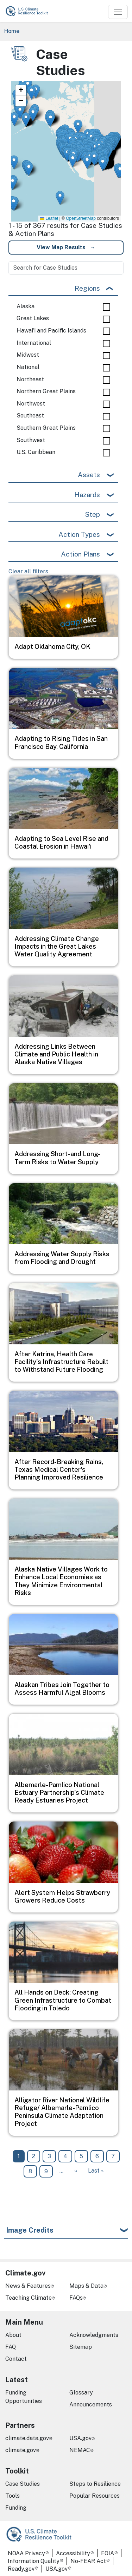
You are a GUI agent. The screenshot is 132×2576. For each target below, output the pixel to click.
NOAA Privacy (26, 2553)
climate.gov (20, 2450)
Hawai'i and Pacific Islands (51, 331)
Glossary (81, 2392)
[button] (25, 119)
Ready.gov (21, 2568)
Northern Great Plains (46, 391)
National (28, 367)
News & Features (28, 2285)
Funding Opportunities (23, 2396)
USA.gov (80, 2438)
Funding (15, 2507)
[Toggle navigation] (118, 12)
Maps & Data (86, 2285)
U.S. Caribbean (36, 452)
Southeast (30, 416)
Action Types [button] (79, 534)
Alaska (25, 306)
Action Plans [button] (80, 554)
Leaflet (49, 218)
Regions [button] (87, 288)
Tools (12, 2495)
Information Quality (33, 2561)
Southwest (31, 440)
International (34, 343)
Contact (16, 2359)
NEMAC (79, 2450)
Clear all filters (28, 571)
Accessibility (73, 2553)
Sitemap (80, 2347)
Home (11, 31)
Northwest (31, 404)
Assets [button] (89, 475)
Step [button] (92, 514)
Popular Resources (94, 2495)
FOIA (107, 2553)
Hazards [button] (87, 495)
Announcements (90, 2404)
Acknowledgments (93, 2335)
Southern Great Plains (46, 428)
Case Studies (22, 2484)
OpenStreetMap (81, 218)
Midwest (28, 355)
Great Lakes (33, 318)
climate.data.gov (27, 2438)
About (13, 2335)
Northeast (30, 379)
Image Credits (30, 2230)
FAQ (10, 2347)
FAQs (76, 2297)
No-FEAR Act (88, 2561)
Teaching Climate (28, 2297)
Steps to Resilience (95, 2484)
